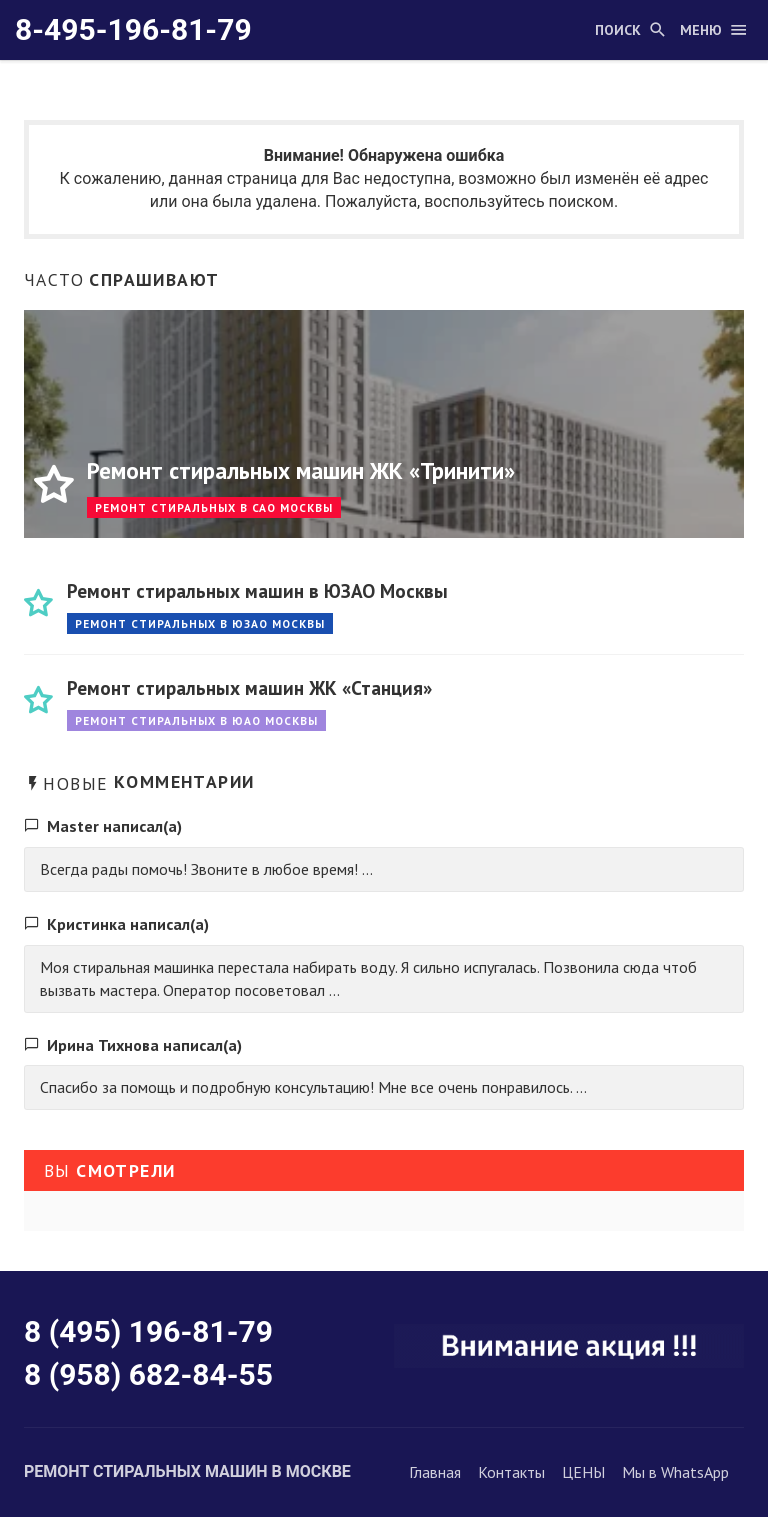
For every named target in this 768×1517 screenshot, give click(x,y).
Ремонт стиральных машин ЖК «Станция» (249, 687)
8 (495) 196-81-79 (148, 1331)
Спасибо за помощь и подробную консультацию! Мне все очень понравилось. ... (313, 1087)
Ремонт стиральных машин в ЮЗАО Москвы (257, 590)
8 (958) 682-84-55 (148, 1374)
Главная (435, 1472)
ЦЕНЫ (583, 1472)
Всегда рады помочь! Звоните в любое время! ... (206, 869)
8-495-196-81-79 (133, 29)
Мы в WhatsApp (675, 1472)
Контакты (511, 1472)
